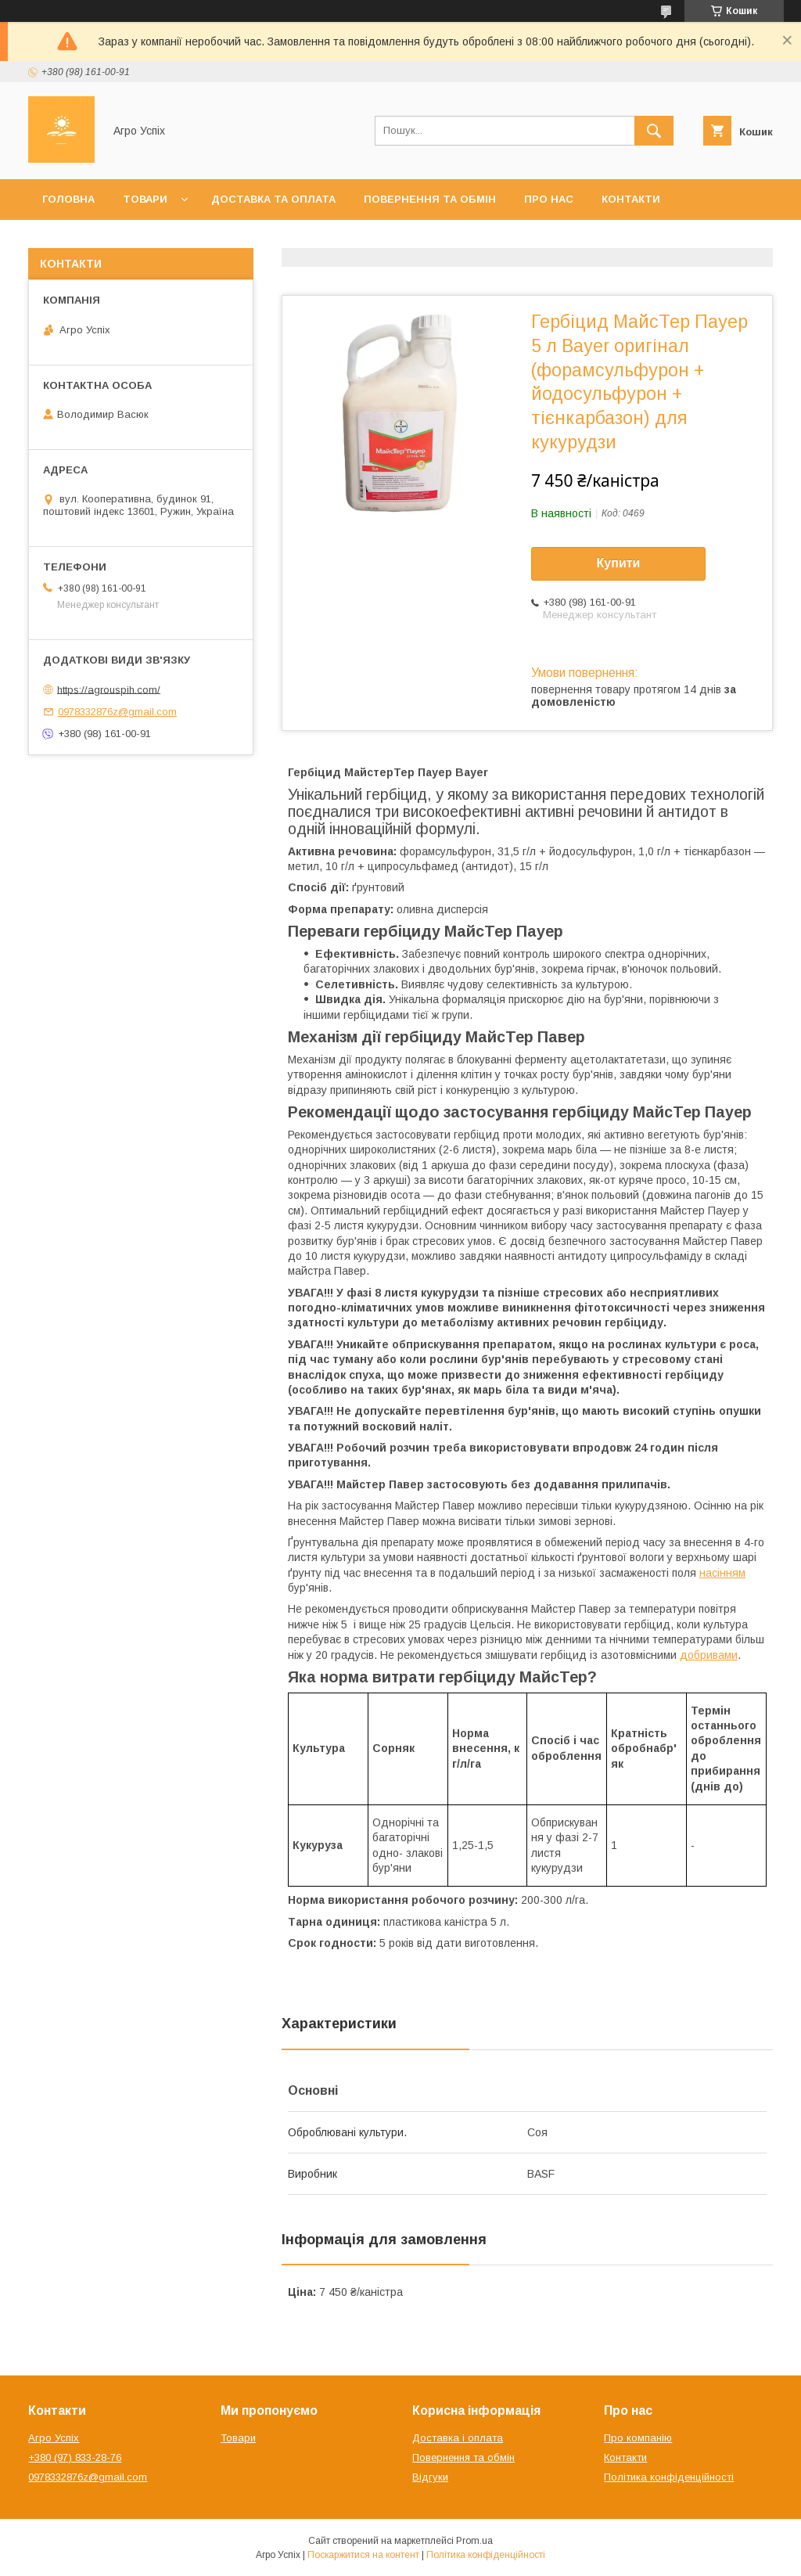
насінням (722, 1573)
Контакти (631, 199)
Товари (145, 199)
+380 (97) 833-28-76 (74, 2457)
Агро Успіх (53, 2438)
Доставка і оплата (457, 2438)
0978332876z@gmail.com (117, 712)
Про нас (548, 199)
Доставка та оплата (273, 199)
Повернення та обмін (430, 199)
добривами (709, 1655)
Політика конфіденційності (669, 2477)
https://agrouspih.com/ (108, 689)
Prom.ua (474, 2540)
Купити (619, 563)
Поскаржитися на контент (363, 2554)
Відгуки (430, 2477)
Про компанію (638, 2438)
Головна (68, 199)
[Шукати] (653, 131)
